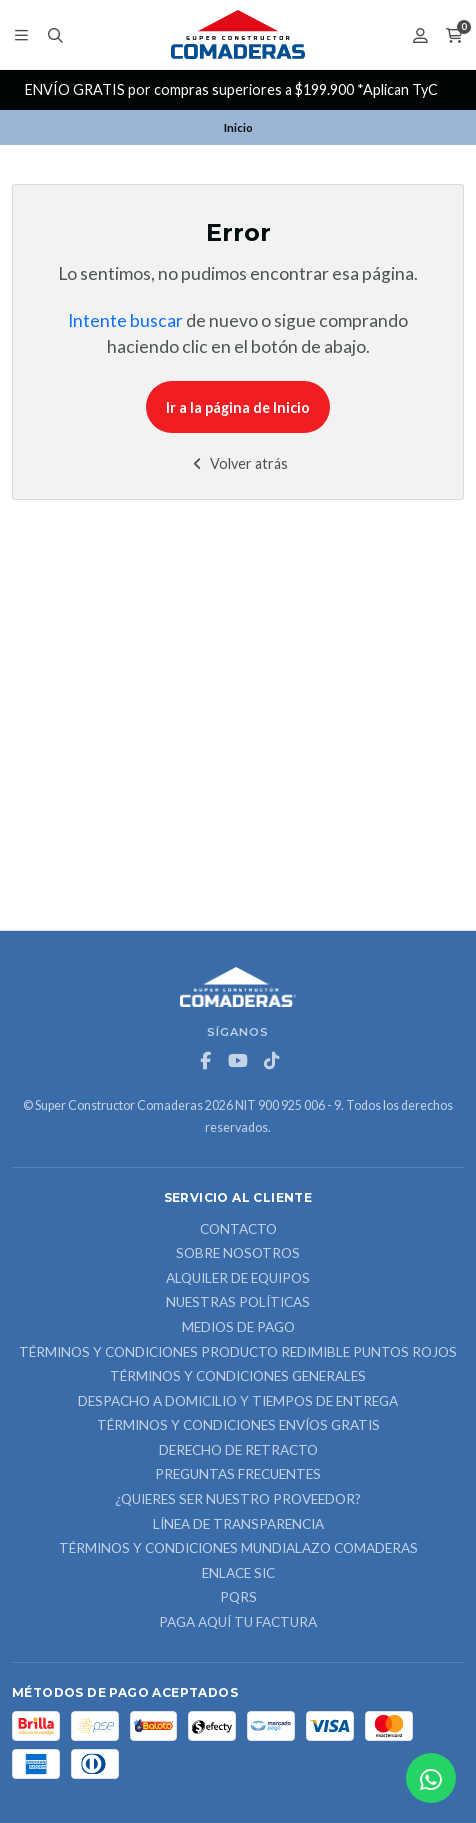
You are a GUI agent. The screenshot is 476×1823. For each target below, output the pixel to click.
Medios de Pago (238, 1328)
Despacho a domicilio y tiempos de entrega (238, 1402)
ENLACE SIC (238, 1574)
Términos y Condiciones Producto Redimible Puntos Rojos (238, 1353)
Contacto (238, 1230)
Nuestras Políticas (238, 1303)
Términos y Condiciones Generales (238, 1377)
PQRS (238, 1598)
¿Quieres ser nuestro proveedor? (238, 1500)
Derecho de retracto (238, 1451)
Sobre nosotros (238, 1254)
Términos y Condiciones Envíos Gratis (238, 1426)
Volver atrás (238, 463)
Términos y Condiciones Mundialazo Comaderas (238, 1549)
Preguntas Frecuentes (238, 1475)
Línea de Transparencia (238, 1525)
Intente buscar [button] (125, 320)
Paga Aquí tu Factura (238, 1623)
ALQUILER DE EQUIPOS (238, 1279)
